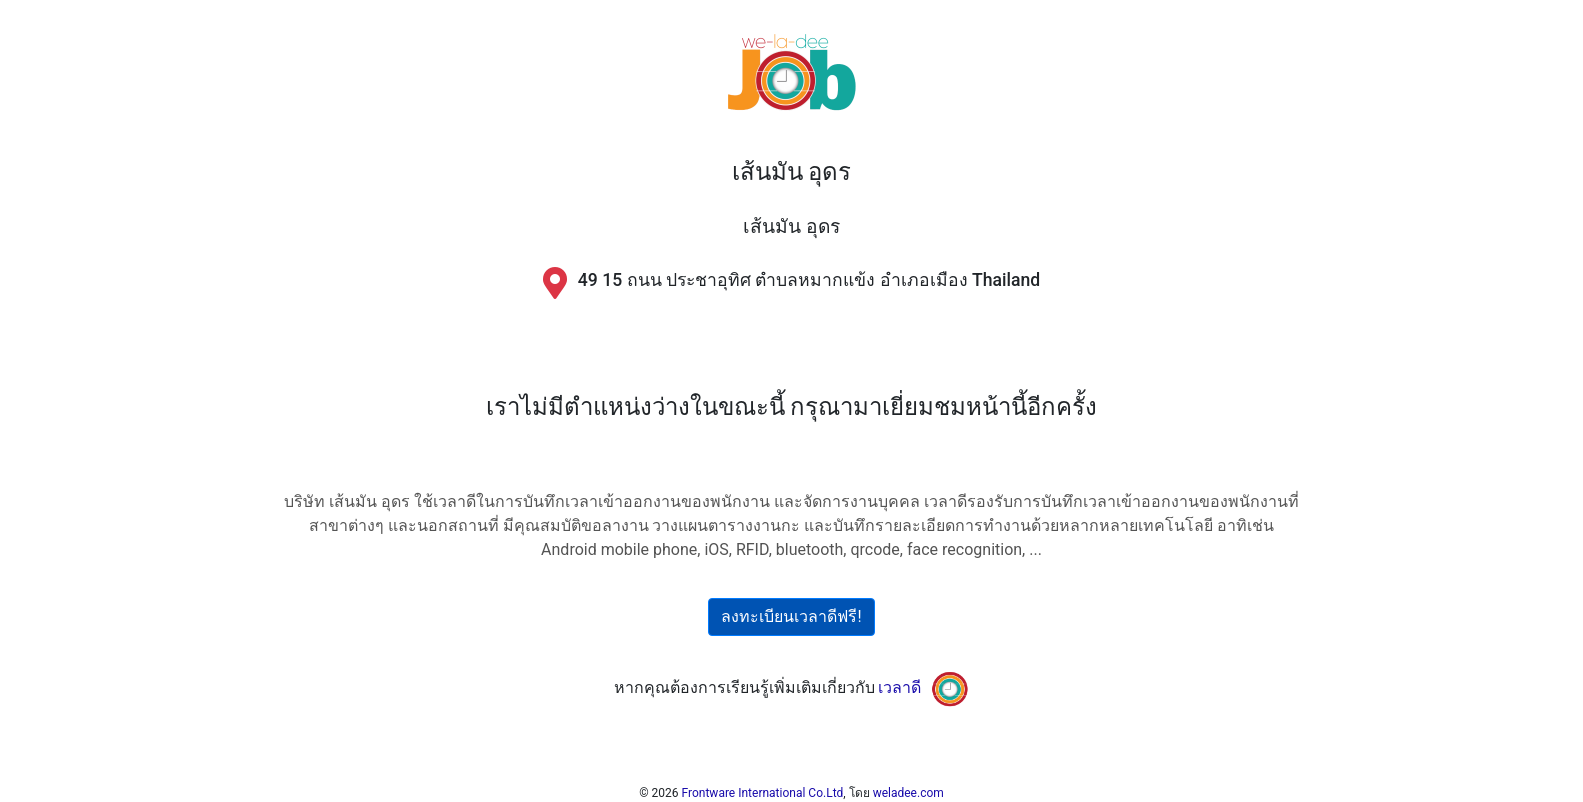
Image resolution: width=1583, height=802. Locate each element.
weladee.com (908, 793)
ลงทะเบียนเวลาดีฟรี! (791, 616)
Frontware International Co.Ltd (763, 793)
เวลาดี (899, 687)
